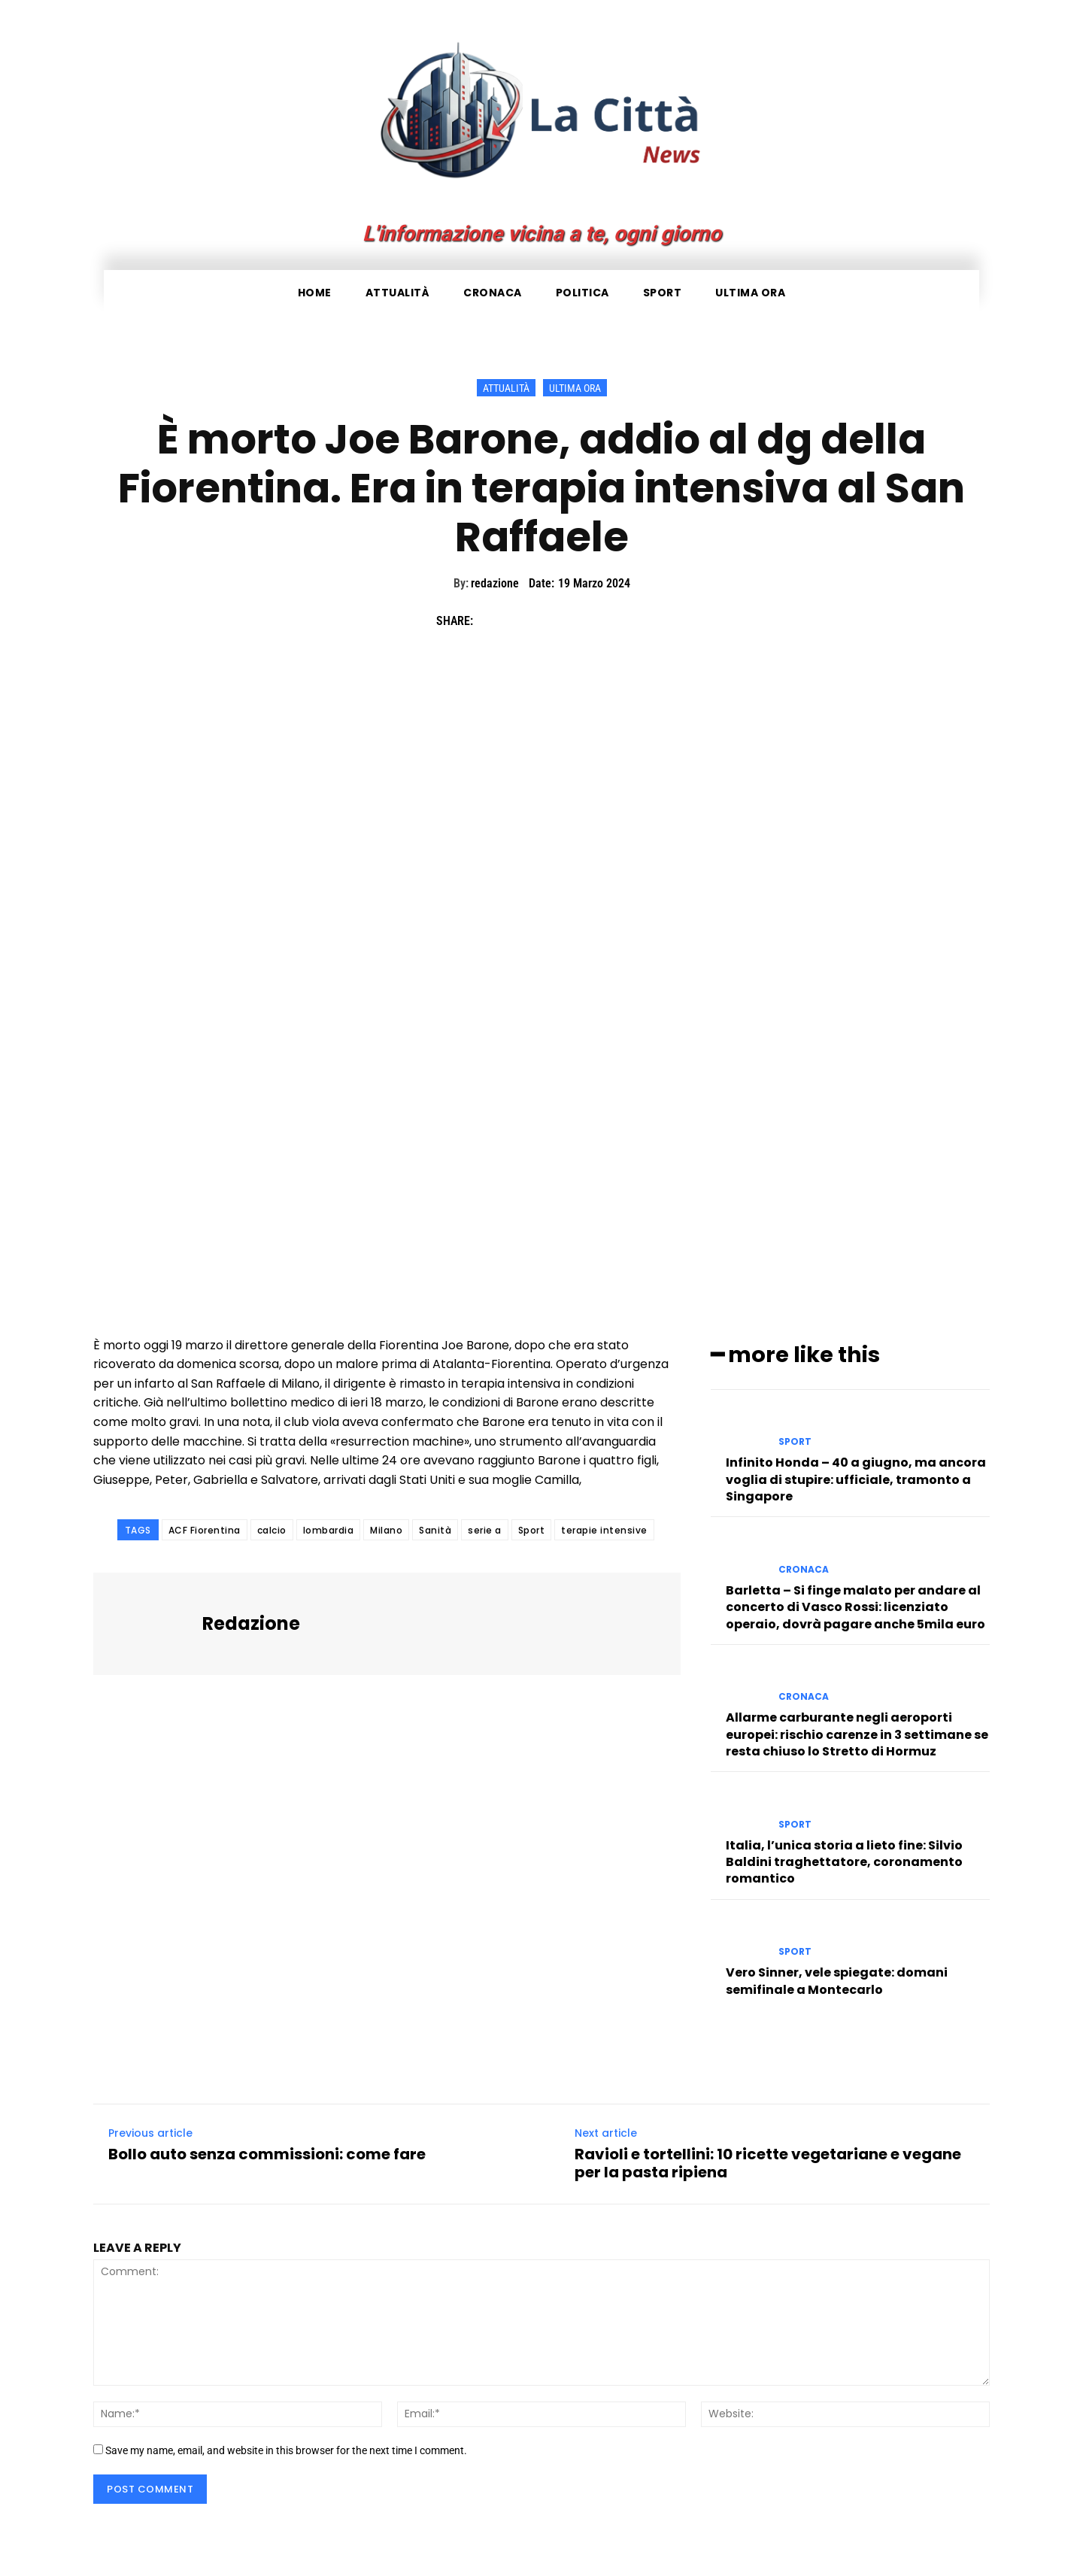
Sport (531, 1530)
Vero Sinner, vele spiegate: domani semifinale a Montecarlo (837, 1978)
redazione (495, 583)
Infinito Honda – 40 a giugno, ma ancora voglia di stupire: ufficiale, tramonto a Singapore (856, 1477)
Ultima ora (575, 387)
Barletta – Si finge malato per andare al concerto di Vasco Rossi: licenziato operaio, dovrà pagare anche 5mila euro (855, 1605)
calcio (272, 1530)
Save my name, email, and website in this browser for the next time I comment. (286, 2448)
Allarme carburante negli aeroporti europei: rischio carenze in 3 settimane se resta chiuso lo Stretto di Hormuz (857, 1732)
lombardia (328, 1530)
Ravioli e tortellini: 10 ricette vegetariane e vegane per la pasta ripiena (768, 2161)
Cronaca (803, 1567)
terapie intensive (604, 1530)
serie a (485, 1530)
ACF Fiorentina (204, 1530)
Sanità (435, 1530)
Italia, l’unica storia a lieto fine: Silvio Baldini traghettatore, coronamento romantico (844, 1860)
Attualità (506, 387)
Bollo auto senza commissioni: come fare (267, 2152)
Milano (386, 1530)
